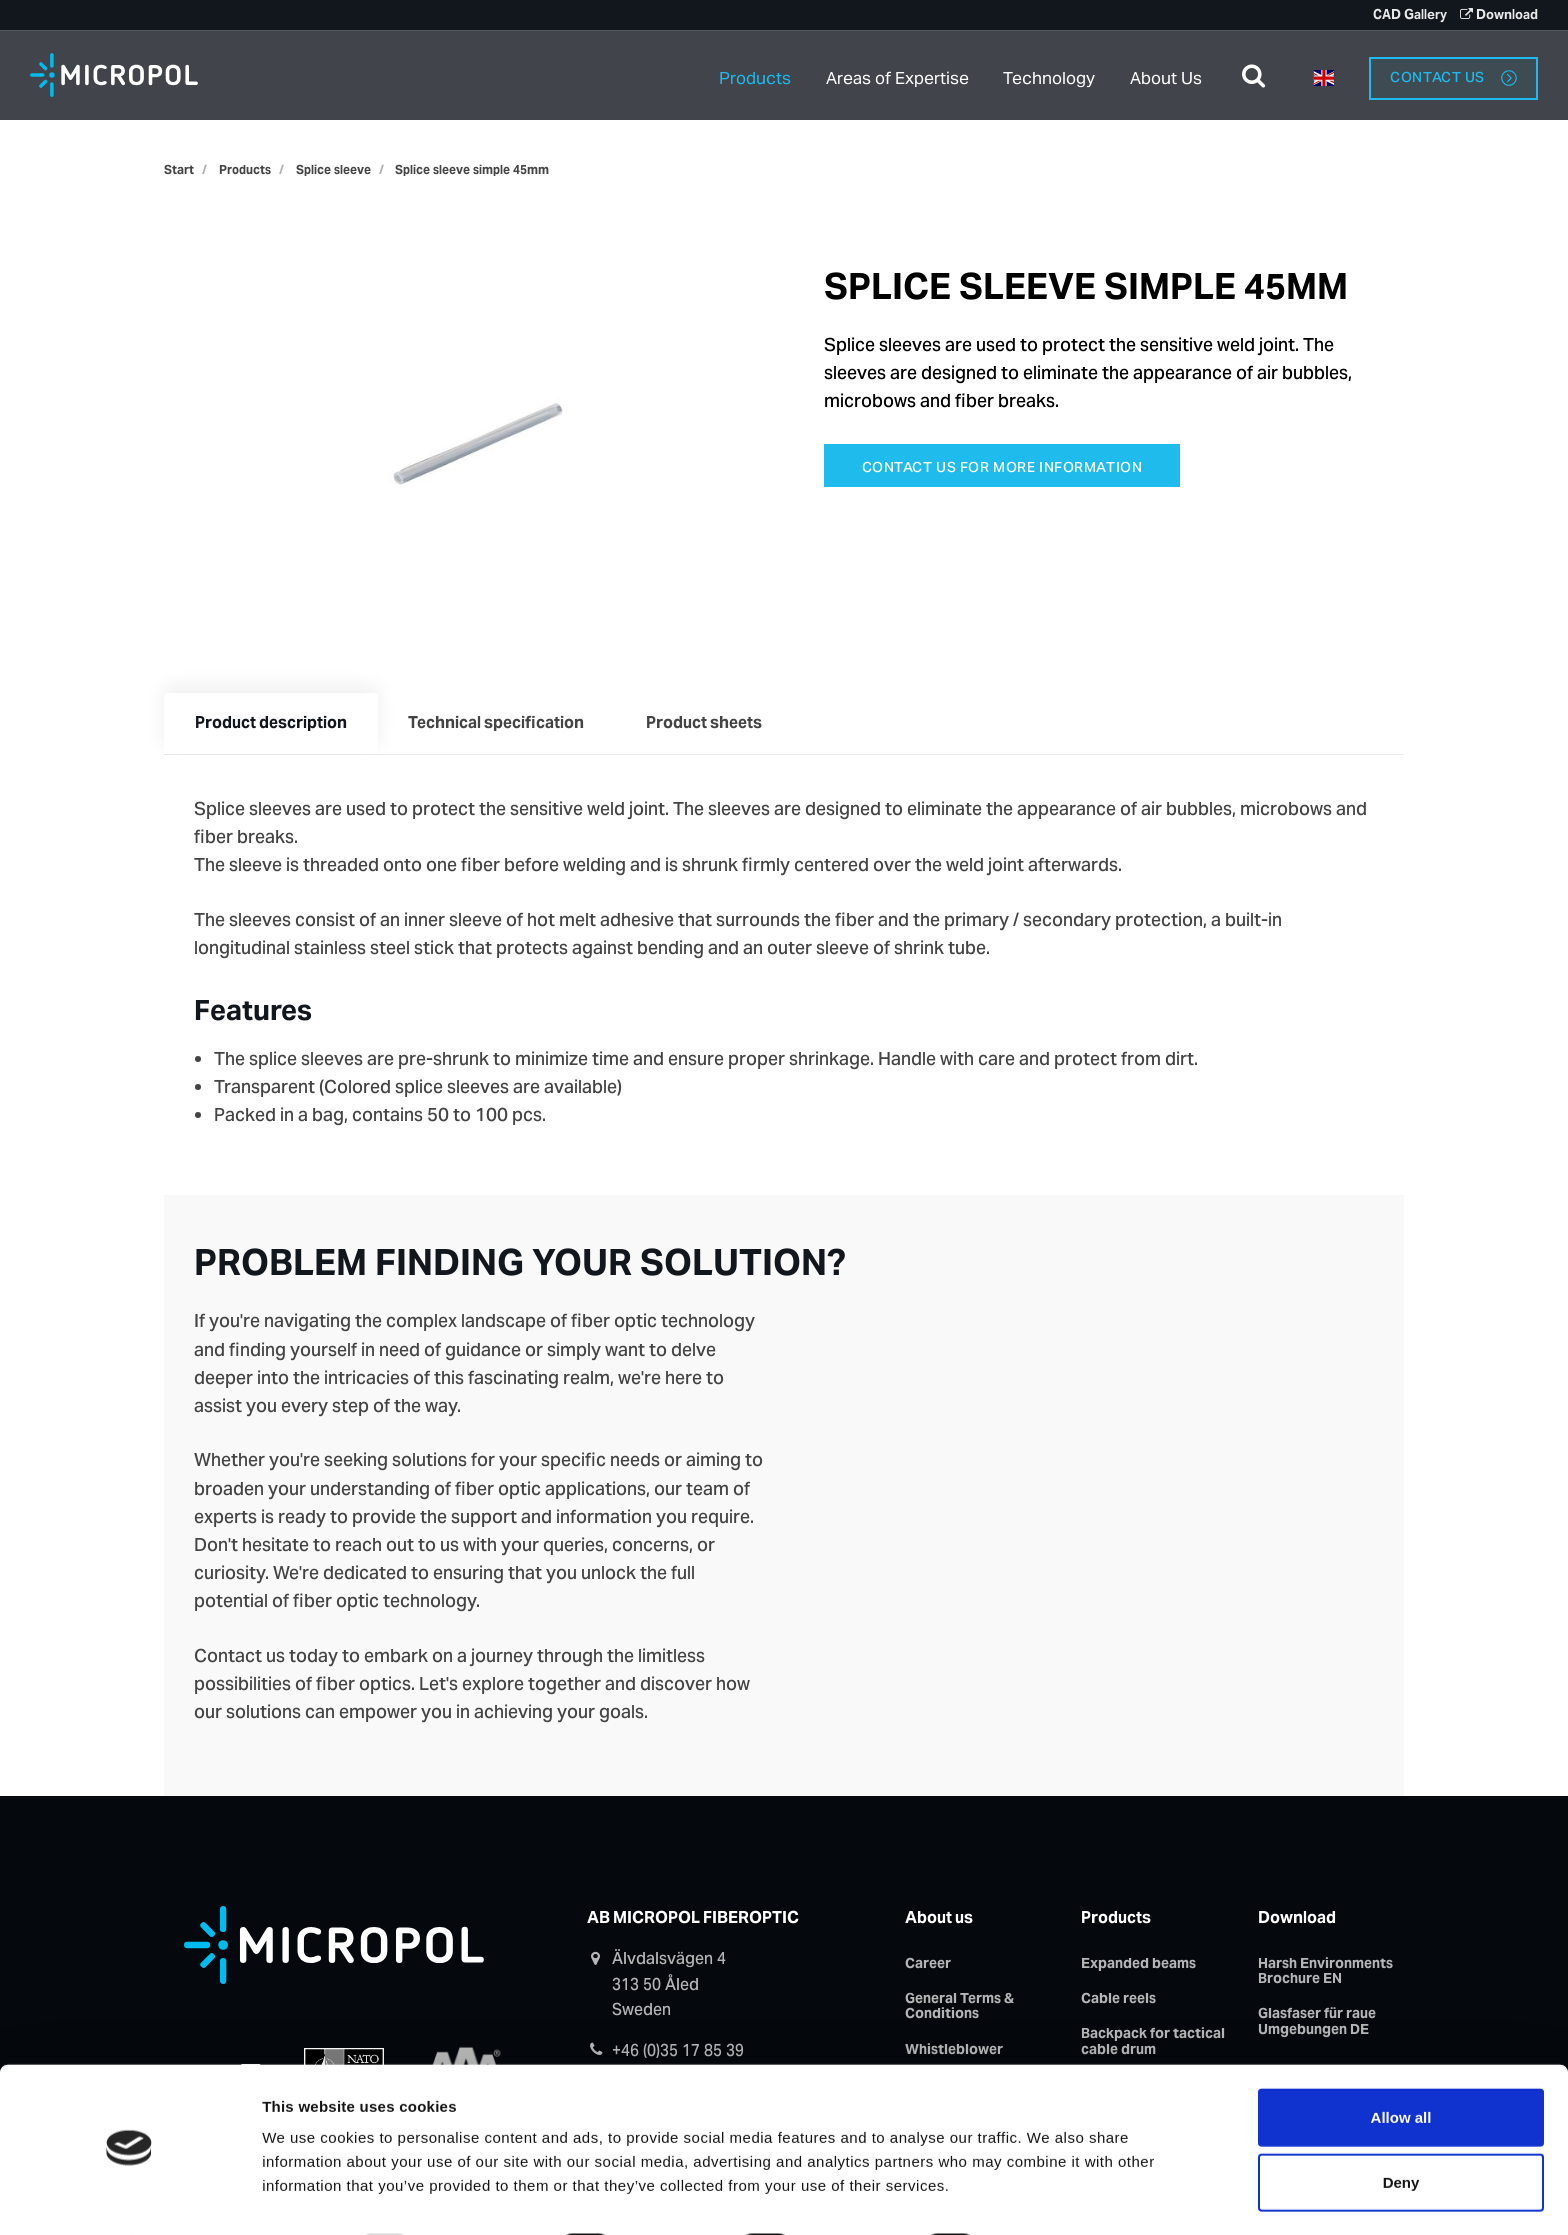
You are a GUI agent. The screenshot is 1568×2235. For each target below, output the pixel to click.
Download (1499, 14)
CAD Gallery (1408, 14)
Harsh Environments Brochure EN (1325, 1972)
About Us (1166, 74)
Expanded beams (1138, 1965)
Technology (1051, 74)
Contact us (1453, 74)
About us (939, 1919)
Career (928, 1965)
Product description (272, 724)
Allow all (1401, 2062)
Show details (1062, 2195)
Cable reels (1118, 2001)
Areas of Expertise (898, 74)
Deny (1401, 2128)
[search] (1254, 75)
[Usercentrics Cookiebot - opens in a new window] (129, 2196)
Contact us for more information (1002, 467)
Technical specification (500, 724)
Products (755, 74)
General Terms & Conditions (959, 2008)
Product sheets (710, 724)
